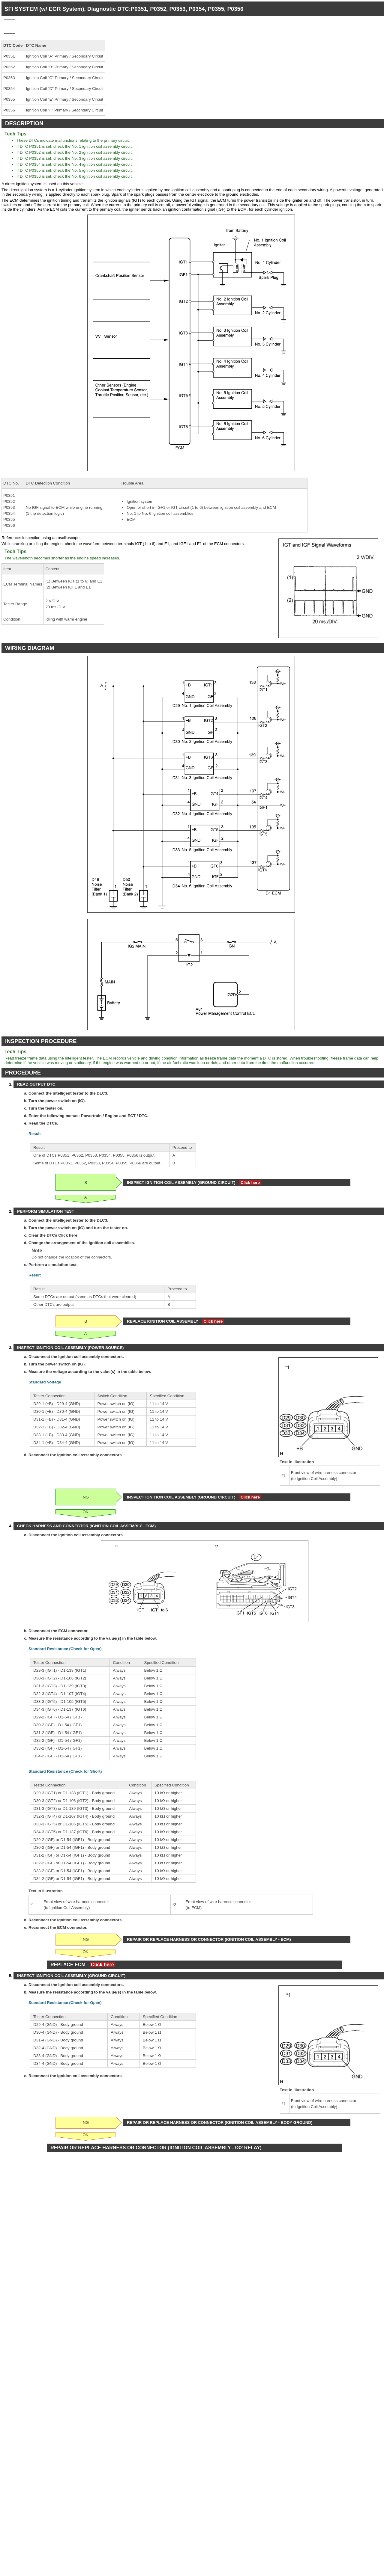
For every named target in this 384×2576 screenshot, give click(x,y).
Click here (250, 1182)
